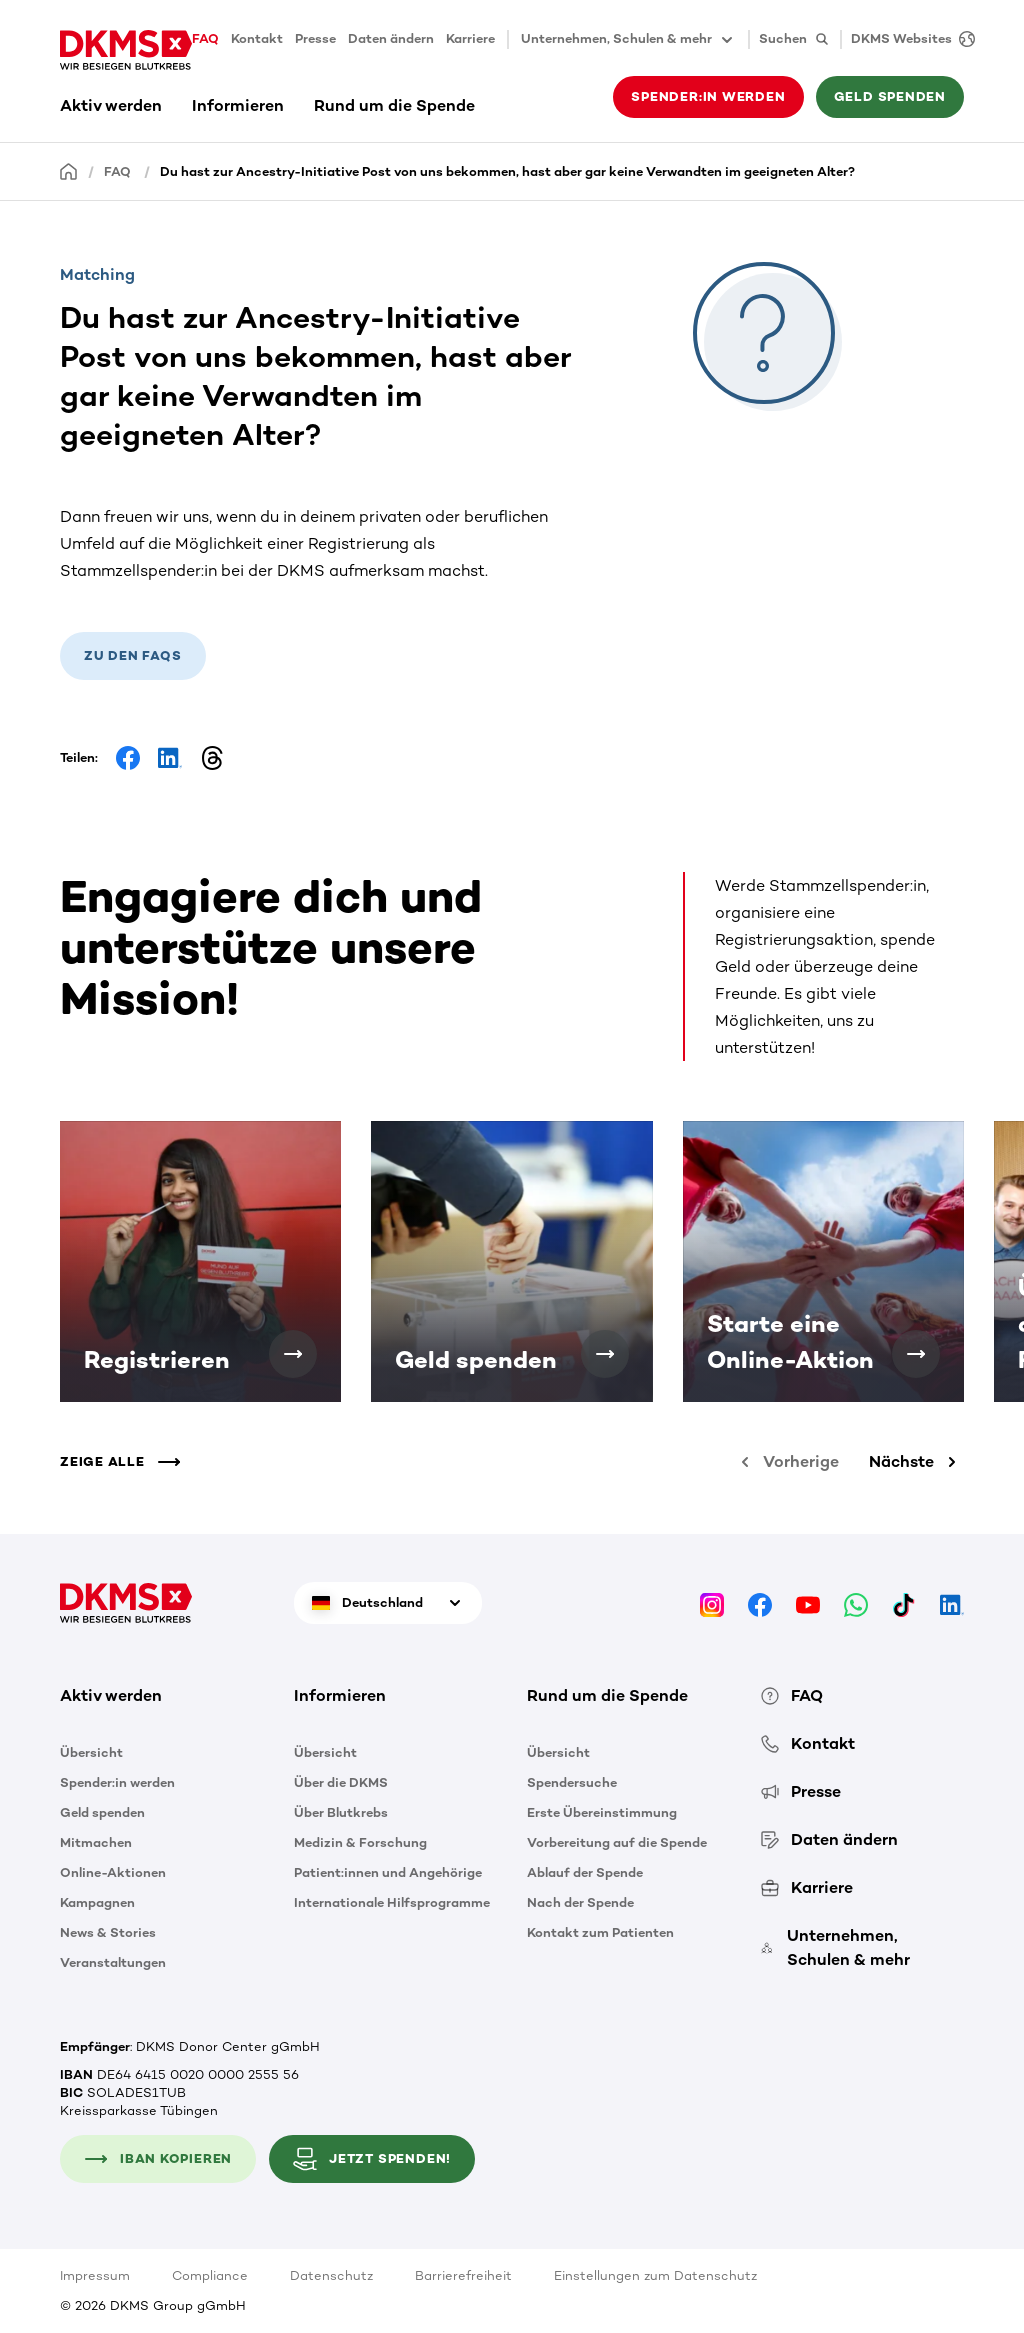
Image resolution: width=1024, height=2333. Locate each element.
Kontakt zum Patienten (600, 1932)
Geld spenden (890, 96)
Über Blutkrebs (341, 1812)
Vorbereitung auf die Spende (617, 1842)
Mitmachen (96, 1842)
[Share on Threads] (212, 758)
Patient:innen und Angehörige (388, 1872)
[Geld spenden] (605, 1354)
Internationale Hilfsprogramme (392, 1902)
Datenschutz (331, 2275)
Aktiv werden (111, 105)
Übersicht (91, 1752)
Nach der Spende (580, 1902)
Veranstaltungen (113, 1962)
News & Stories (108, 1932)
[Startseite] (69, 170)
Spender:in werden (708, 96)
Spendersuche (572, 1782)
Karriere (470, 38)
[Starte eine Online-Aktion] (916, 1354)
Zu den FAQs (133, 655)
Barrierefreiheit (463, 2275)
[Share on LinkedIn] (170, 758)
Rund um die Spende (394, 105)
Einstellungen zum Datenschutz (655, 2275)
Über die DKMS (341, 1782)
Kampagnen (97, 1902)
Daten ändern (391, 38)
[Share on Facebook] (128, 758)
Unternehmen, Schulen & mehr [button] (628, 40)
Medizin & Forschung (360, 1842)
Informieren (238, 105)
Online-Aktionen (113, 1872)
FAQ (205, 38)
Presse (315, 38)
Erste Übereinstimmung (602, 1812)
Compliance (210, 2275)
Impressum (95, 2275)
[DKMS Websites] (908, 39)
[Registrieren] (293, 1354)
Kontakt (257, 38)
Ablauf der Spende (585, 1872)
